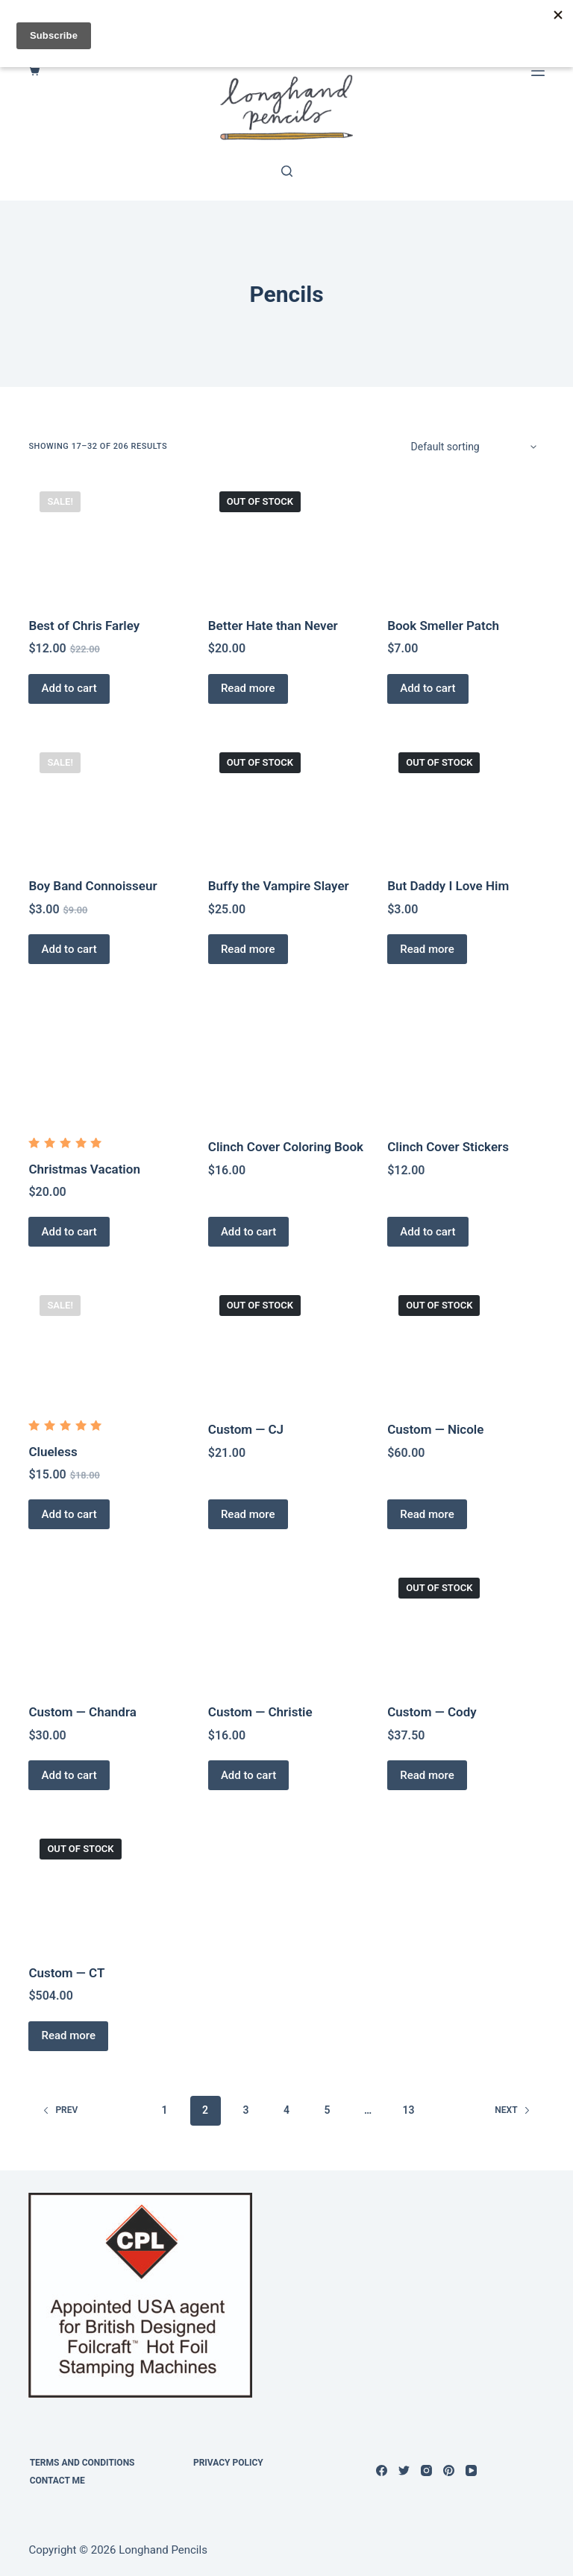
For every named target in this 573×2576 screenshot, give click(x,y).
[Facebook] (381, 2470)
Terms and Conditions (81, 2462)
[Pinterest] (448, 2470)
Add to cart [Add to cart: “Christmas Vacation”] (70, 1231)
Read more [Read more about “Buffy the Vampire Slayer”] (250, 949)
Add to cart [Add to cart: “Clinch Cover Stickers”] (429, 1231)
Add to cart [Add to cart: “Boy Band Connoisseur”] (70, 949)
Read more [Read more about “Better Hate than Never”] (250, 688)
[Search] (286, 171)
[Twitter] (404, 2470)
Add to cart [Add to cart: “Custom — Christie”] (250, 1775)
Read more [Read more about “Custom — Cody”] (429, 1775)
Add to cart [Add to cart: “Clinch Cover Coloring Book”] (250, 1231)
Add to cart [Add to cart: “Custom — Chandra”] (70, 1775)
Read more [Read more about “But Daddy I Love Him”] (429, 949)
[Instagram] (426, 2470)
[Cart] (34, 70)
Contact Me (56, 2480)
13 (408, 2110)
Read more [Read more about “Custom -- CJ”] (250, 1514)
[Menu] (538, 71)
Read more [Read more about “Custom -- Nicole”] (429, 1514)
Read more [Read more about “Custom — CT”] (70, 2035)
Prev (60, 2110)
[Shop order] (473, 447)
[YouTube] (471, 2470)
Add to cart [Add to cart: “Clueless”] (70, 1514)
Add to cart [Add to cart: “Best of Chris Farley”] (70, 688)
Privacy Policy (229, 2462)
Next (512, 2110)
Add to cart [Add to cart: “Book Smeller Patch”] (429, 688)
